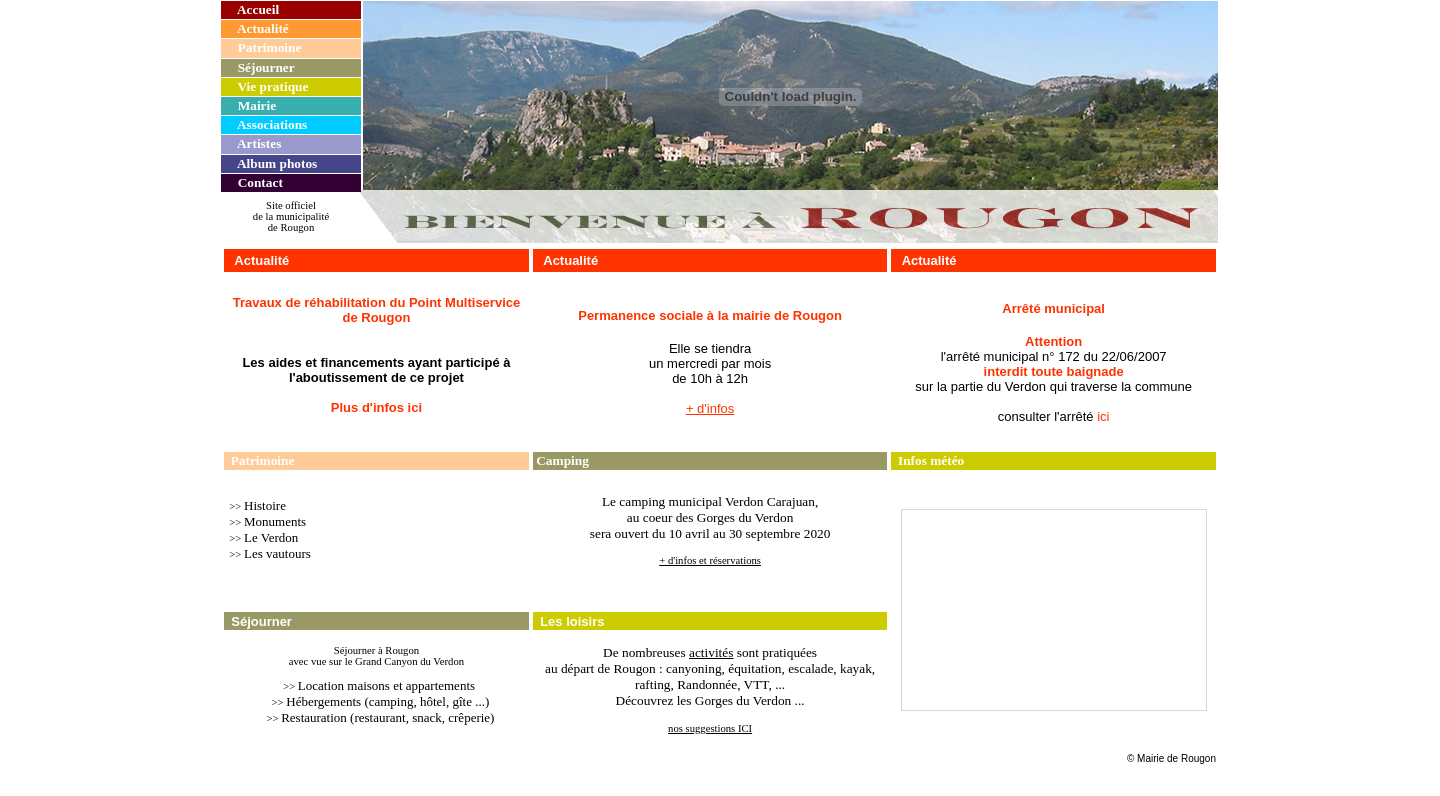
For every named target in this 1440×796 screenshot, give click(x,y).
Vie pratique (272, 86)
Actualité (263, 28)
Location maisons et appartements (386, 685)
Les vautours (277, 553)
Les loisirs (572, 621)
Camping (562, 460)
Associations (272, 124)
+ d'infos (710, 408)
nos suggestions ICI (710, 728)
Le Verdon (271, 537)
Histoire (265, 505)
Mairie (257, 105)
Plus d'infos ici (376, 407)
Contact (260, 182)
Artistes (259, 143)
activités (711, 652)
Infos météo (931, 460)
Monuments (275, 521)
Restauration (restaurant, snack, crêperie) (387, 717)
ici (1103, 416)
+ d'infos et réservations (710, 560)
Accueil (258, 9)
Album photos (277, 163)
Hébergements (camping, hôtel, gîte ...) (387, 701)
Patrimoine (270, 47)
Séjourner (266, 67)
